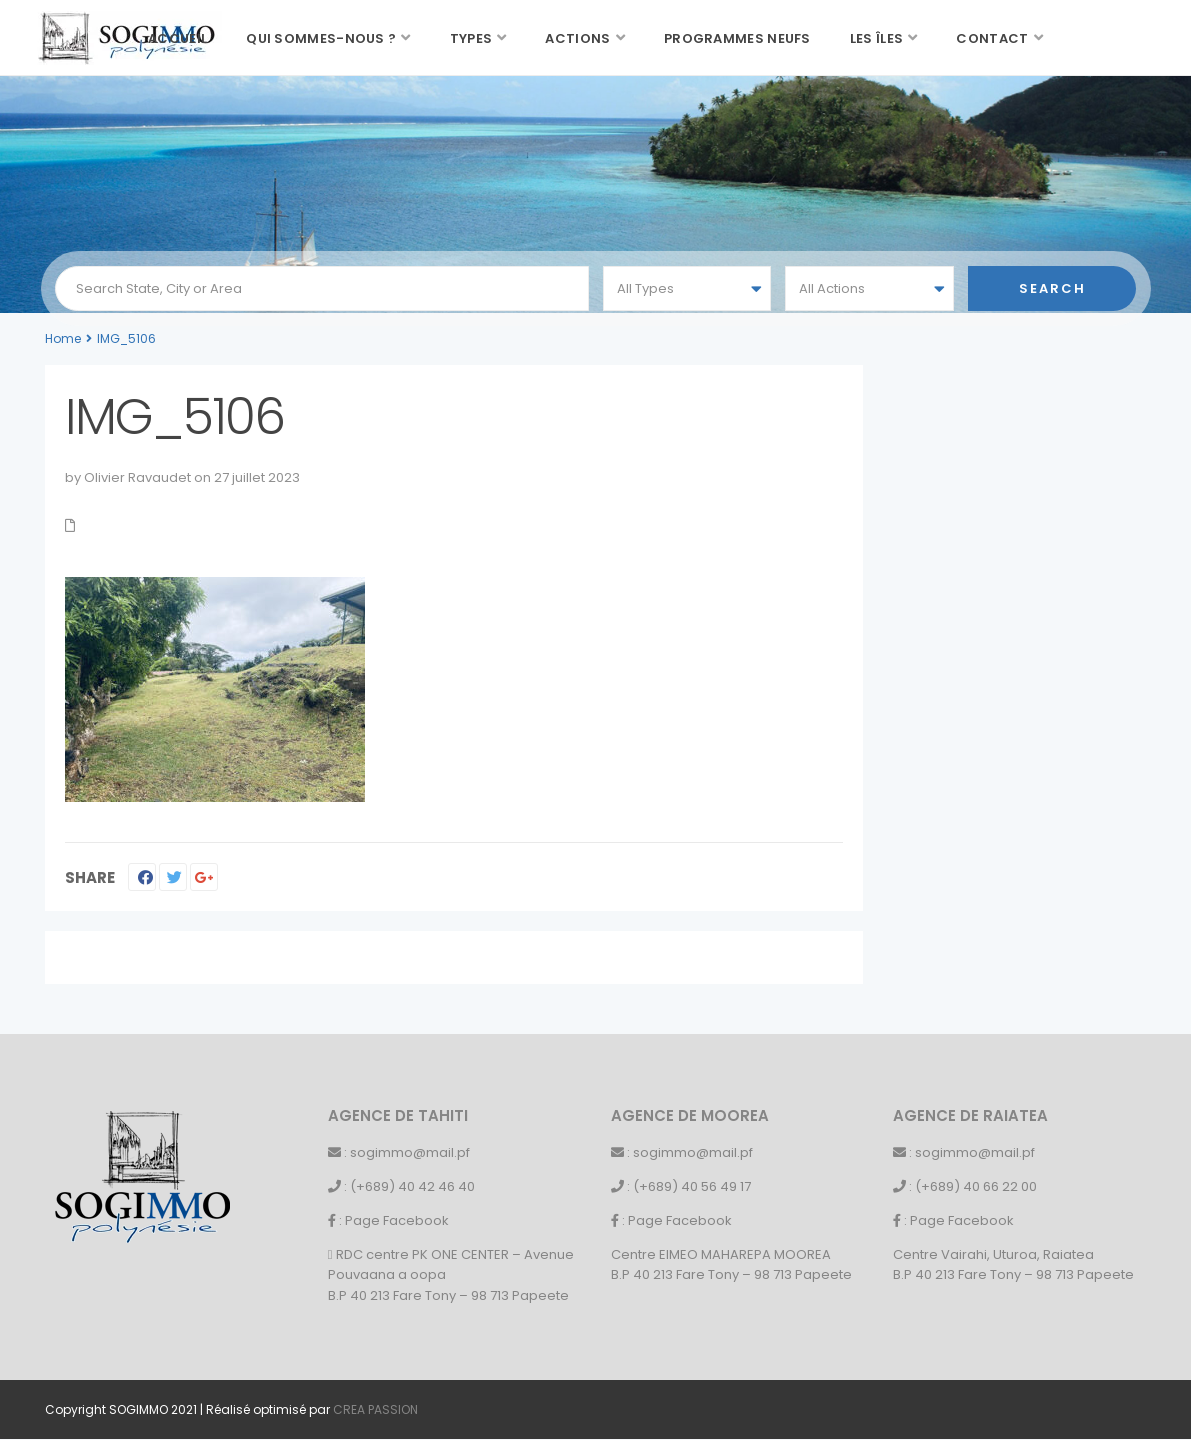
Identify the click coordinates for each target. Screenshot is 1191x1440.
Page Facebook (397, 1220)
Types (471, 38)
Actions (577, 38)
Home (63, 338)
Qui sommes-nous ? (321, 38)
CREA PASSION (375, 1409)
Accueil (177, 38)
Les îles (876, 38)
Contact (992, 38)
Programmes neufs (737, 38)
